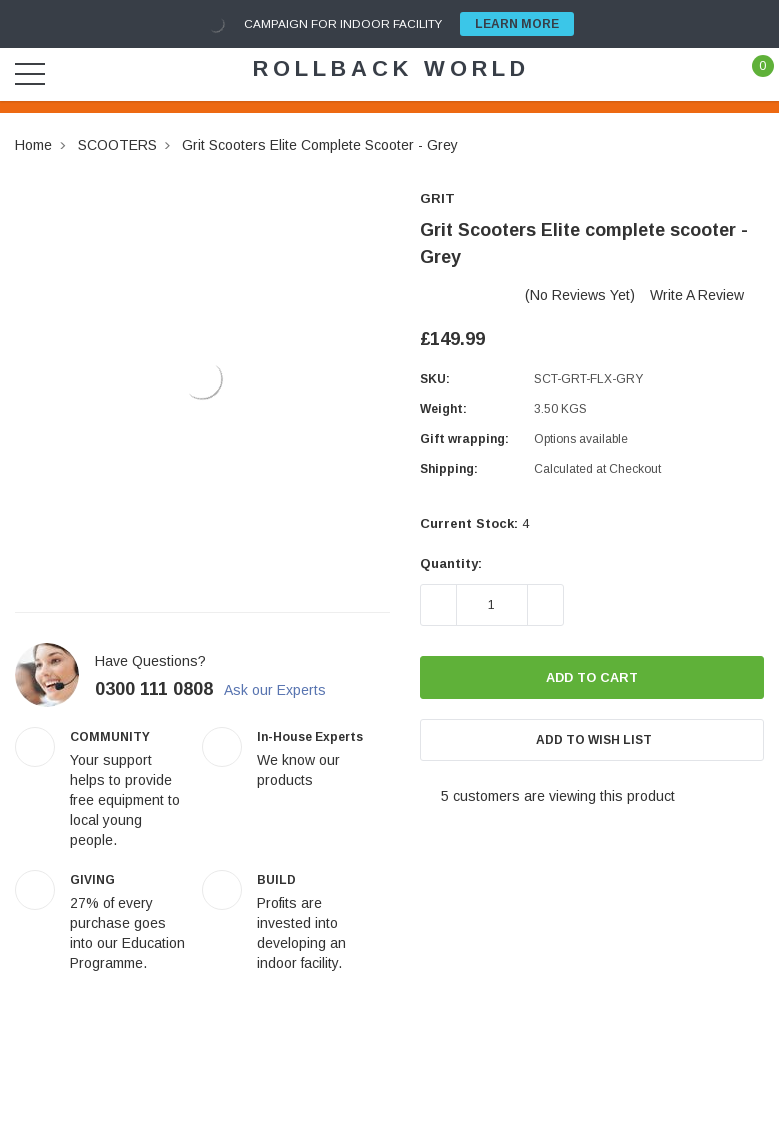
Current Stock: (474, 523)
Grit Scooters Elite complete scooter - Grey (320, 145)
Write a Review (697, 295)
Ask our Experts (287, 690)
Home (33, 145)
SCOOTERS (117, 145)
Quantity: (451, 563)
